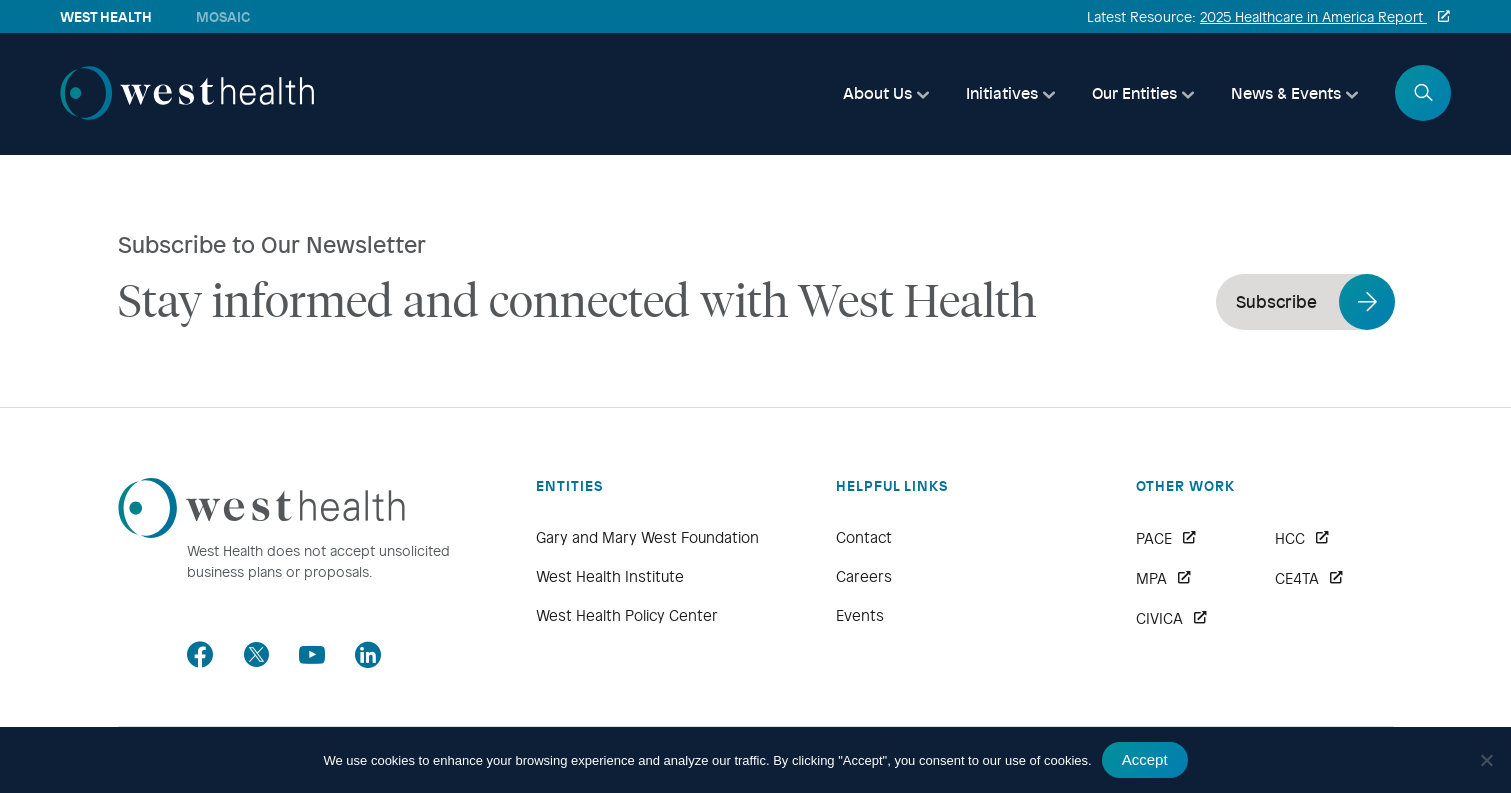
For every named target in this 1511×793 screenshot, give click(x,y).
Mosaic (223, 16)
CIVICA (1159, 619)
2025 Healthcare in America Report (1313, 16)
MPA (1151, 579)
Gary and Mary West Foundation (647, 537)
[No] (1486, 760)
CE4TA (1297, 579)
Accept (1145, 759)
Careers (864, 576)
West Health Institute (610, 576)
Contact (864, 537)
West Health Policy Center (627, 615)
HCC (1290, 539)
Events (860, 615)
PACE (1154, 539)
